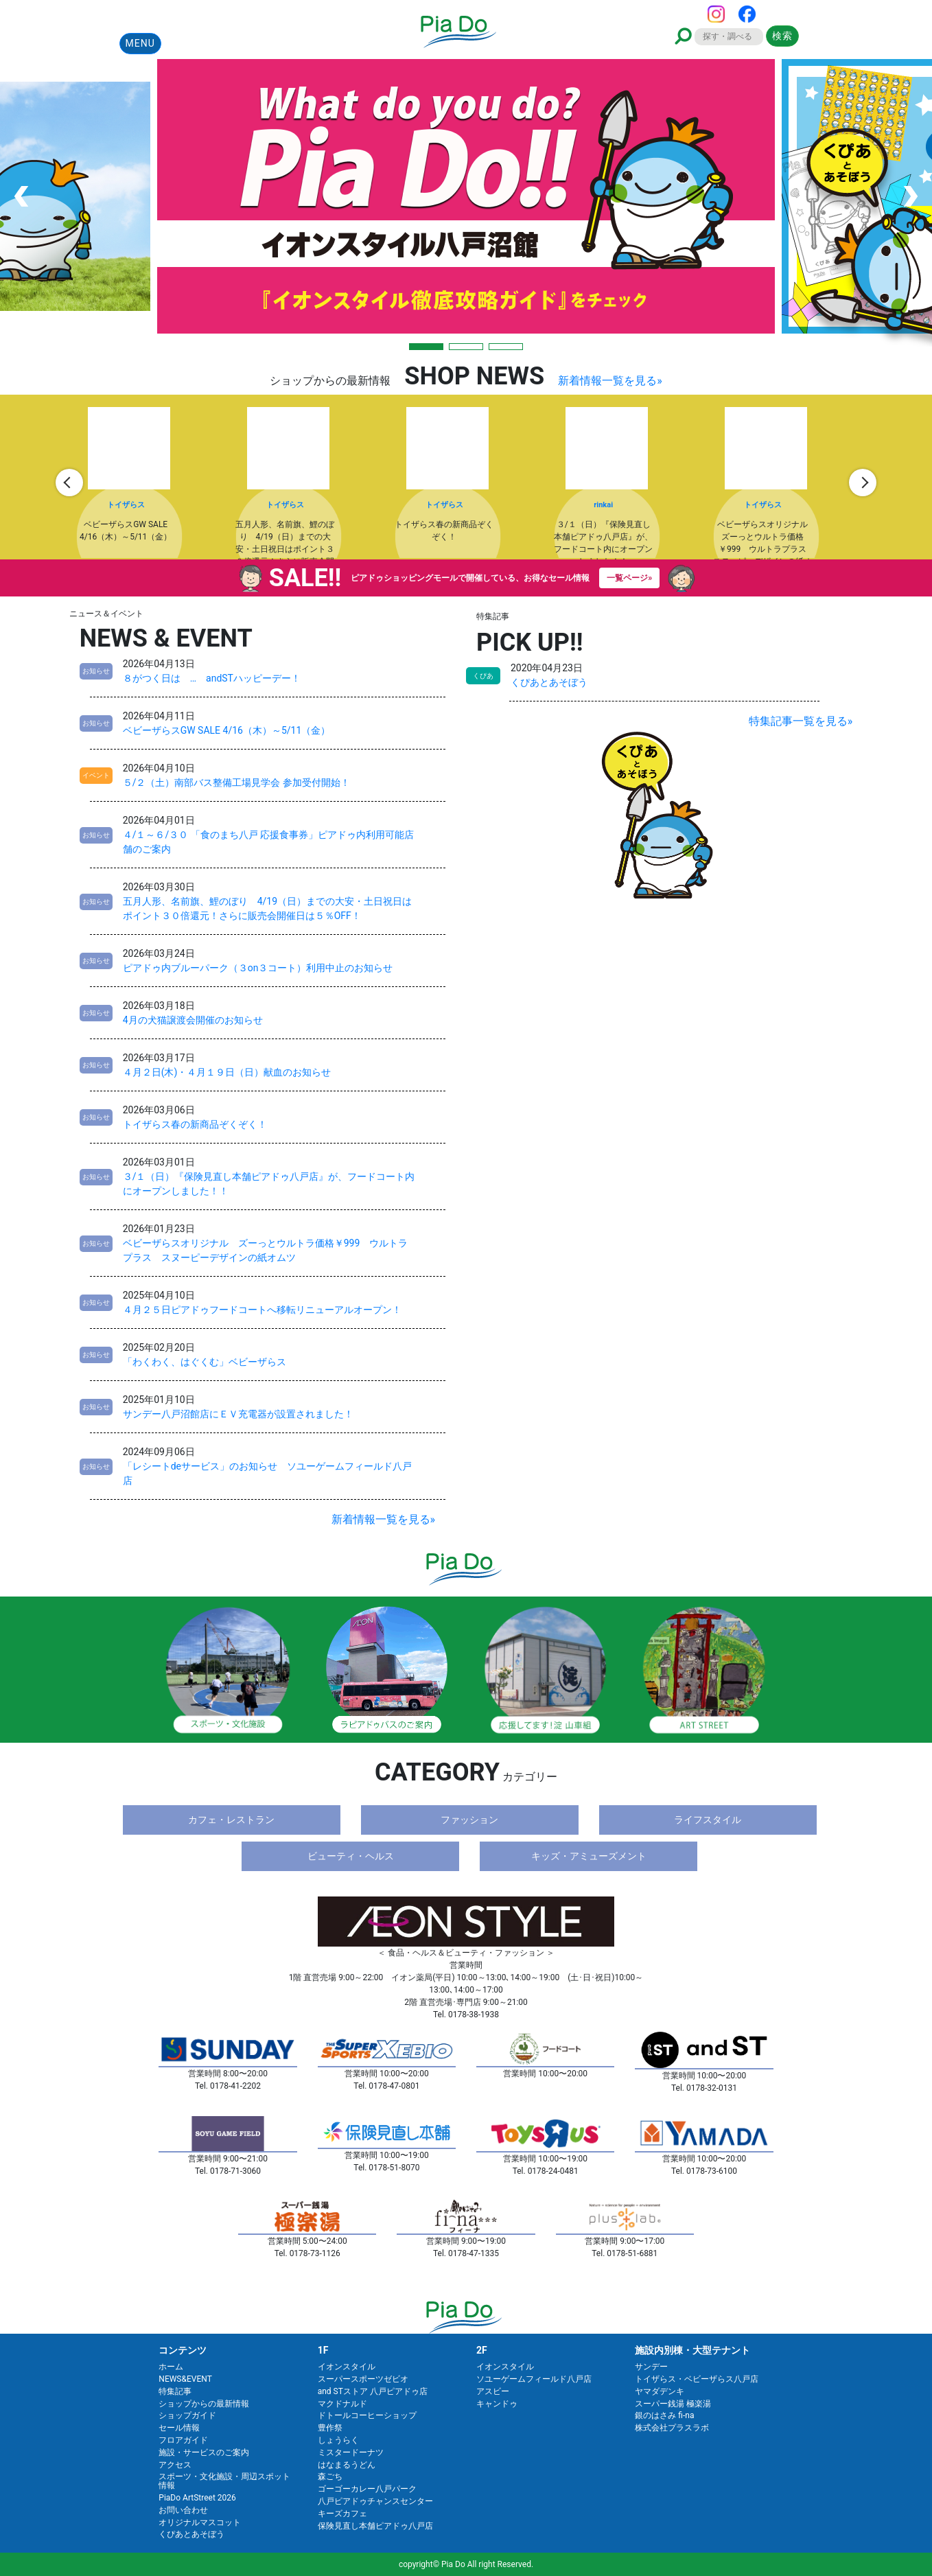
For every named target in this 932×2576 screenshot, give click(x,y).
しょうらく (338, 2440)
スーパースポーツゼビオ (363, 2379)
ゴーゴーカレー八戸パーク (367, 2489)
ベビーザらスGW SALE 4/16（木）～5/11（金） (227, 730)
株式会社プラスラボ (672, 2428)
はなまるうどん (346, 2465)
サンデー (651, 2366)
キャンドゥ (496, 2404)
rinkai (603, 504)
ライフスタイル (707, 1819)
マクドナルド (342, 2404)
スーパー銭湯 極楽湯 (673, 2404)
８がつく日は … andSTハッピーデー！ (212, 678)
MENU (140, 43)
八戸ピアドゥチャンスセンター (375, 2501)
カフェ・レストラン (231, 1819)
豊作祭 (330, 2428)
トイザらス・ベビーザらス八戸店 (696, 2379)
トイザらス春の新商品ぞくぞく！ (195, 1124)
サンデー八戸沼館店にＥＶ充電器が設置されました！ (238, 1413)
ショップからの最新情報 (204, 2404)
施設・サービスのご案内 (204, 2452)
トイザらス (126, 504)
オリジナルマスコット (200, 2522)
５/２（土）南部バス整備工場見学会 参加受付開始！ (236, 782)
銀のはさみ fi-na (664, 2415)
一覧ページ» (629, 578)
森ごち (330, 2476)
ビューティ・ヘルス (350, 1855)
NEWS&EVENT (185, 2379)
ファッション (469, 1819)
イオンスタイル (346, 2366)
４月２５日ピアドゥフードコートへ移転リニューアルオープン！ (262, 1309)
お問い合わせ (183, 2510)
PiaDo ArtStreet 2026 (197, 2498)
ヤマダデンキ (659, 2391)
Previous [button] (69, 482)
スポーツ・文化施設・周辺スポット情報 (224, 2481)
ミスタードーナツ (351, 2452)
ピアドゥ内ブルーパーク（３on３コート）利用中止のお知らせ (258, 967)
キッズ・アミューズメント (588, 1855)
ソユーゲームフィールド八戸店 (534, 2379)
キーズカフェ (342, 2513)
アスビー (492, 2391)
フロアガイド (183, 2440)
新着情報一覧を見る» (610, 380)
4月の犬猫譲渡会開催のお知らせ (193, 1019)
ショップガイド (187, 2415)
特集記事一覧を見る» (801, 721)
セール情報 (179, 2428)
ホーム (171, 2366)
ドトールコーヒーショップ (367, 2415)
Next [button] (862, 482)
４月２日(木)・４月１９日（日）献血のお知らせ (227, 1072)
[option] (149, 482)
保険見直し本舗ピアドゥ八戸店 (375, 2526)
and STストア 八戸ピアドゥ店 (373, 2391)
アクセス (175, 2465)
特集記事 (175, 2391)
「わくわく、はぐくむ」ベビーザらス (204, 1361)
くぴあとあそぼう (549, 682)
